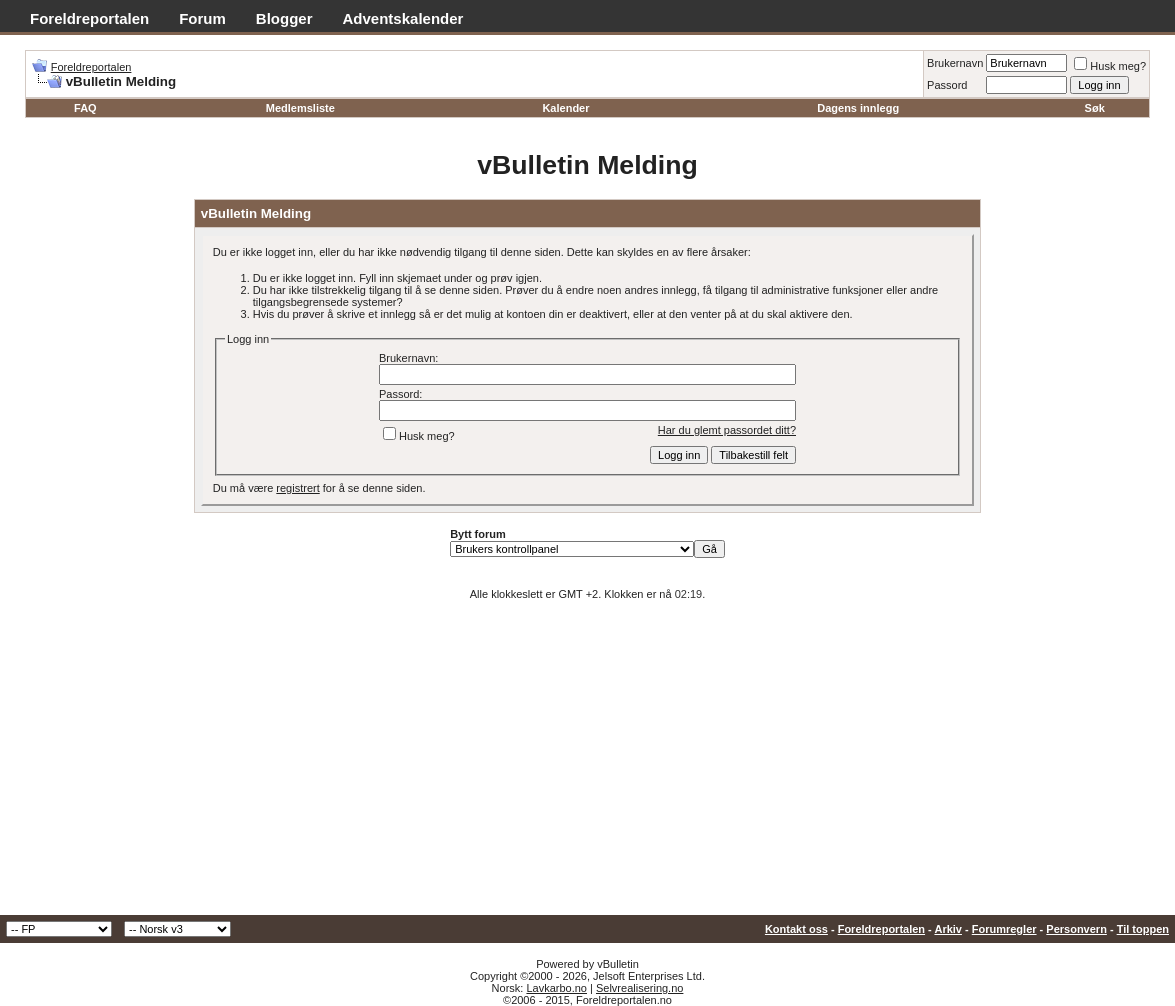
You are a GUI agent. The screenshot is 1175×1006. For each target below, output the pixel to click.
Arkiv (948, 929)
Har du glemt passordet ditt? (727, 430)
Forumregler (1004, 929)
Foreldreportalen (89, 18)
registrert (297, 488)
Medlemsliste (300, 108)
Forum (202, 18)
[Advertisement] (587, 765)
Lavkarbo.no (556, 988)
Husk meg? (1110, 66)
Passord (947, 85)
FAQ (85, 108)
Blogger (284, 18)
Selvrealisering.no (639, 988)
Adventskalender (403, 18)
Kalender (565, 108)
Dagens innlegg (858, 108)
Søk (1095, 108)
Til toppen (1143, 929)
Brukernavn (955, 63)
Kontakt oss (796, 929)
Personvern (1076, 929)
